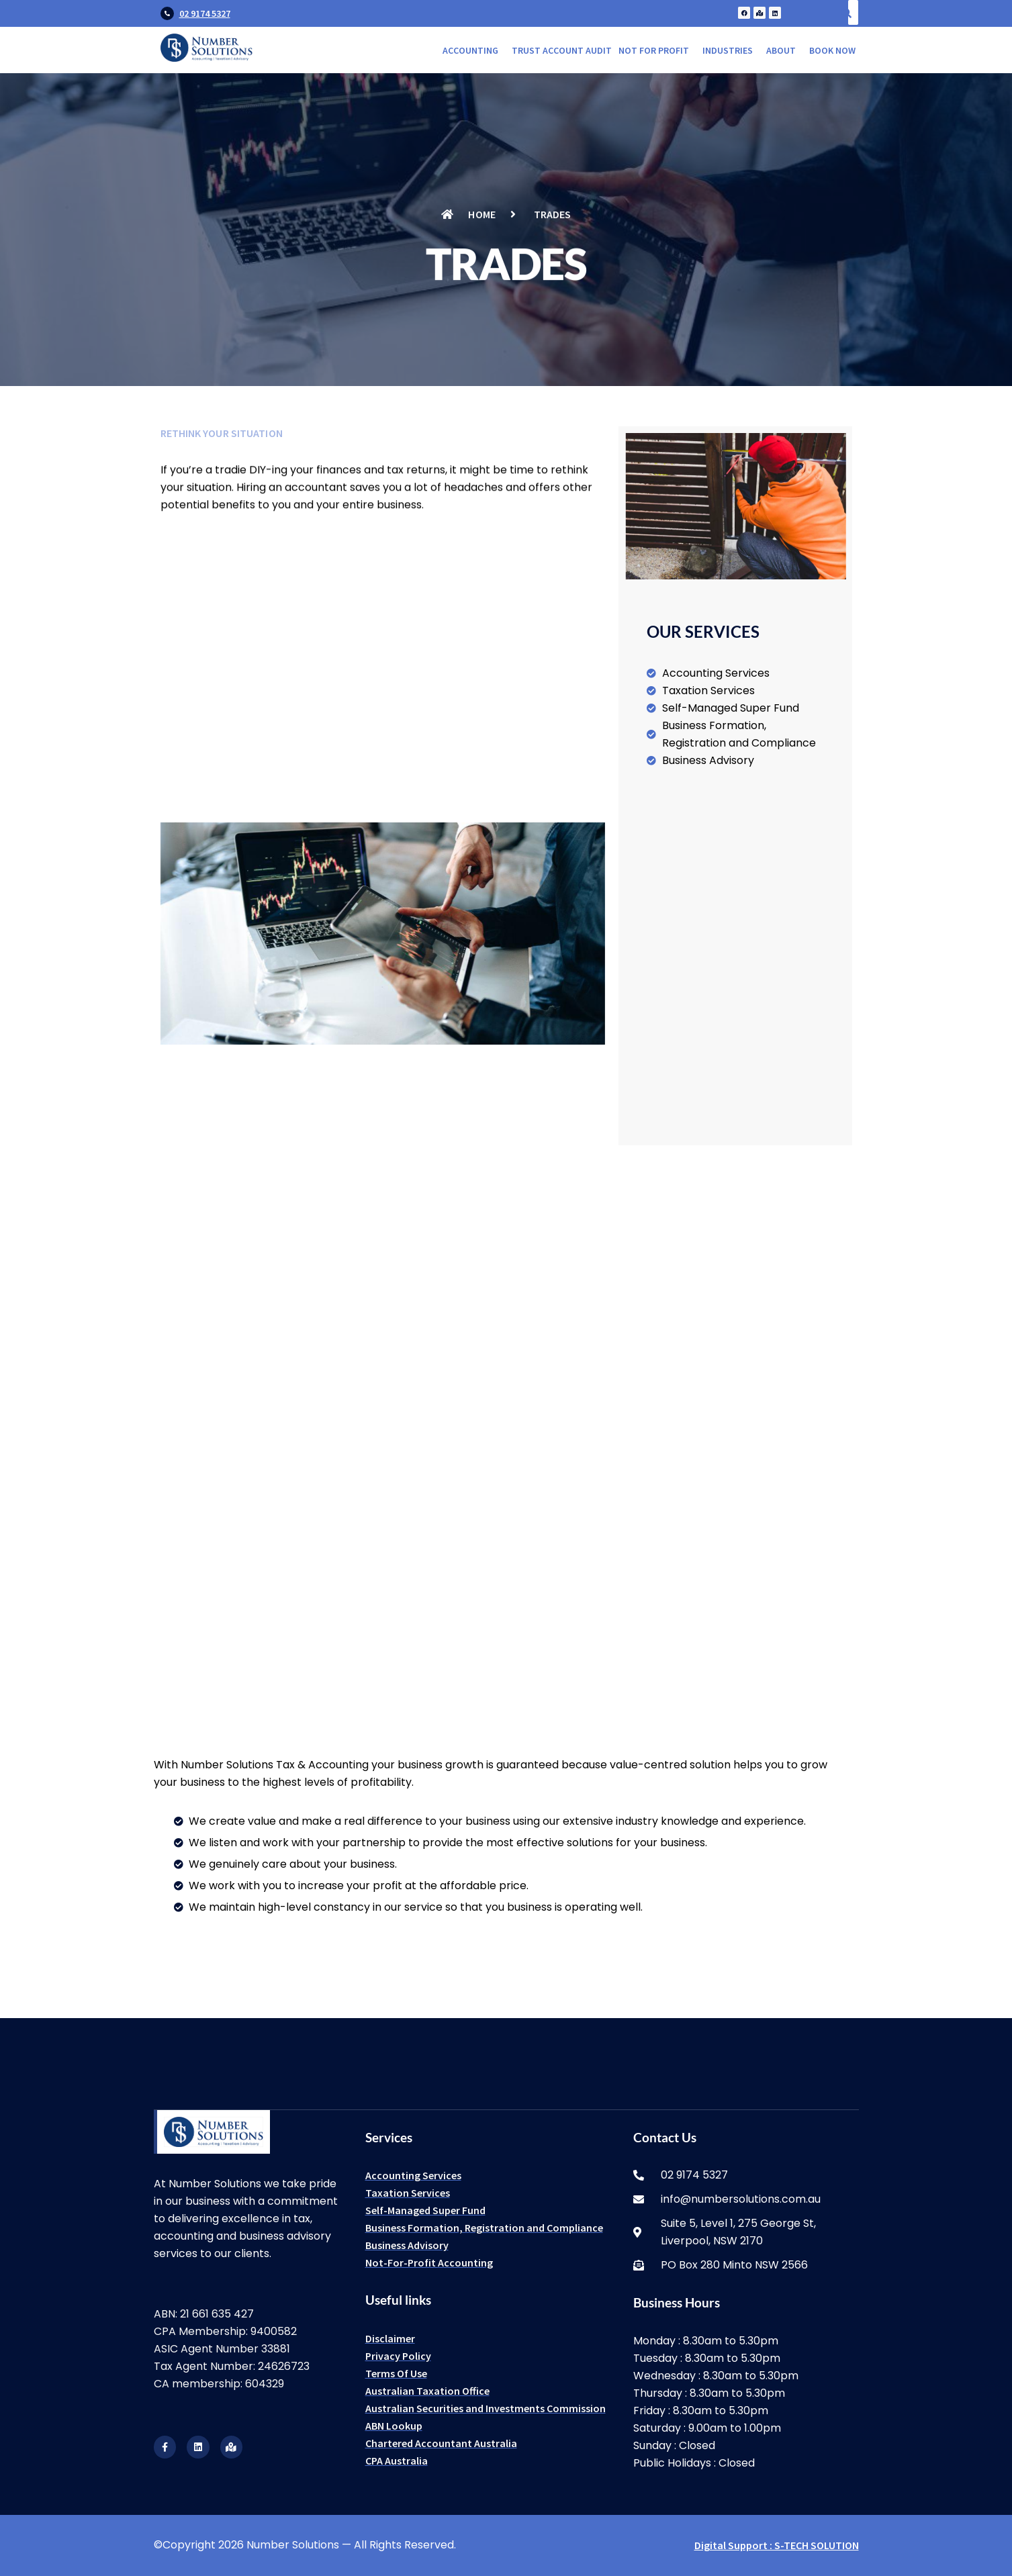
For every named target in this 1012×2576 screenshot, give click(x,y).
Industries (727, 50)
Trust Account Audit (562, 50)
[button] (473, 50)
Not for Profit (653, 50)
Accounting (470, 50)
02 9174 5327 (204, 13)
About (781, 50)
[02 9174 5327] (167, 13)
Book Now (832, 50)
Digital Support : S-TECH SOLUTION (776, 2545)
